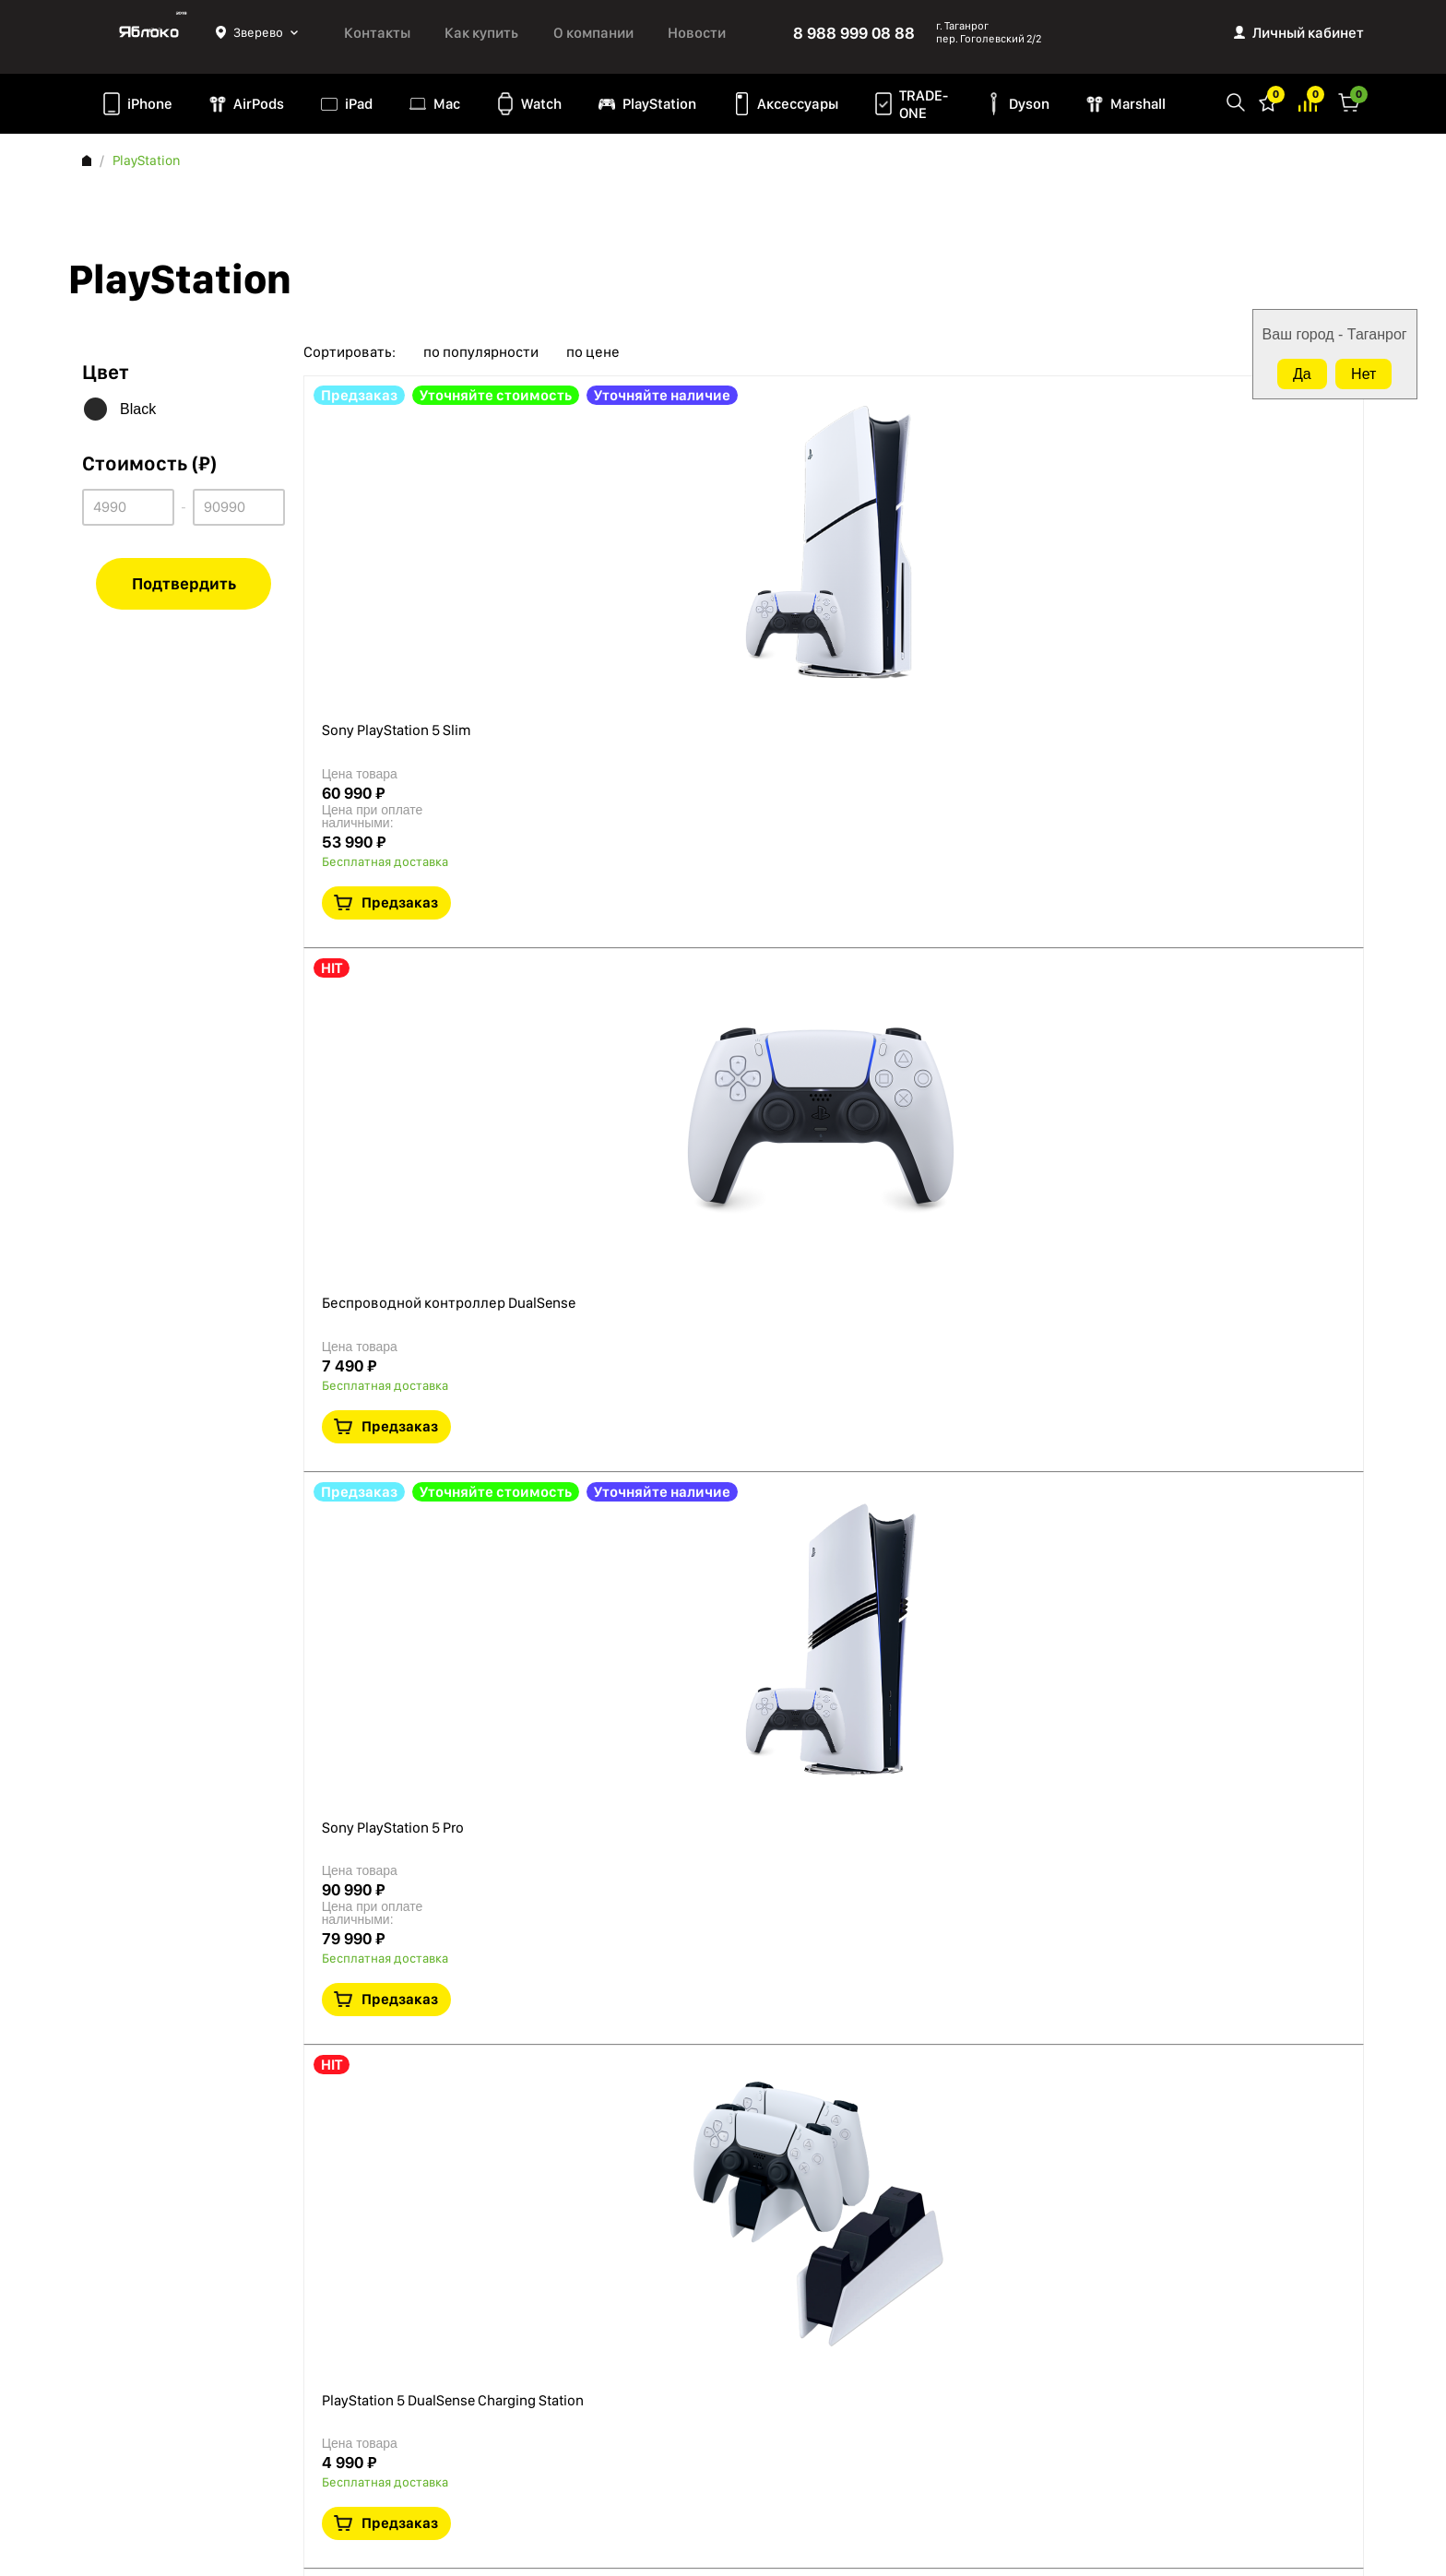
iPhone (149, 104)
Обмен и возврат (133, 2439)
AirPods (258, 104)
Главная (86, 160)
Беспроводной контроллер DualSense (677, 678)
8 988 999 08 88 (854, 32)
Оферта (105, 2365)
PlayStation (659, 104)
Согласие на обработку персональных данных (198, 2403)
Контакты (377, 33)
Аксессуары (797, 104)
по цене (593, 352)
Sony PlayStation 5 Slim (617, 413)
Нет (1363, 374)
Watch (541, 104)
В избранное (1172, 589)
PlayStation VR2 (591, 1373)
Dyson (1029, 104)
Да (1302, 374)
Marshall (1138, 104)
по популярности (481, 352)
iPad (359, 104)
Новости (697, 33)
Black (138, 409)
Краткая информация (1214, 589)
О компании (593, 33)
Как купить (481, 33)
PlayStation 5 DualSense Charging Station (682, 1158)
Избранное (1268, 101)
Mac (446, 104)
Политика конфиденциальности (179, 2340)
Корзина (1349, 101)
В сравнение (1257, 589)
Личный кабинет (1308, 33)
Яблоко (149, 32)
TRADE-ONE (923, 104)
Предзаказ (1234, 532)
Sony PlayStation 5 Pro (614, 893)
